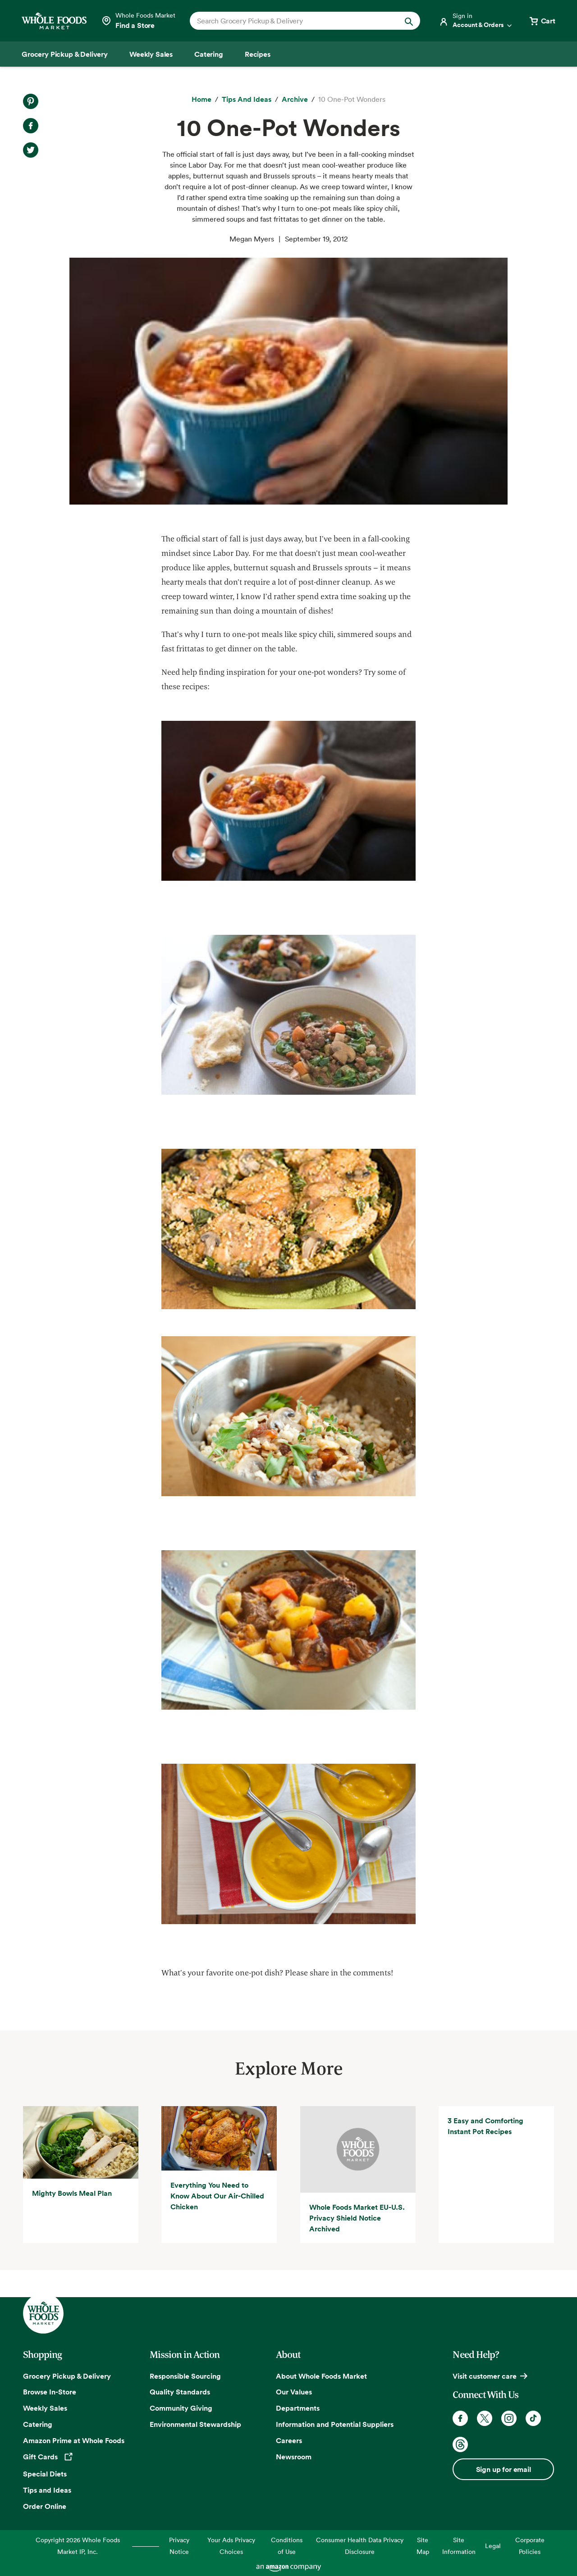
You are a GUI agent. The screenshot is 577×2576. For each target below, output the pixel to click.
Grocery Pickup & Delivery (67, 2376)
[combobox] (294, 20)
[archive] (295, 99)
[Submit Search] (409, 20)
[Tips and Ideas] (246, 99)
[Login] (476, 20)
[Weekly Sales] (151, 54)
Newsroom (293, 2457)
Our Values (294, 2392)
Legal (493, 2545)
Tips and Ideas (47, 2490)
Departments (298, 2408)
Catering (37, 2424)
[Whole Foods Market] (54, 21)
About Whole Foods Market (321, 2376)
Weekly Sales (45, 2408)
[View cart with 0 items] (541, 21)
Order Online (44, 2506)
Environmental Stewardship (195, 2424)
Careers (289, 2440)
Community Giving (181, 2408)
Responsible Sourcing (185, 2376)
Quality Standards (180, 2392)
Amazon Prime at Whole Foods (73, 2440)
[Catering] (208, 54)
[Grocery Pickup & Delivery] (65, 54)
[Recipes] (257, 54)
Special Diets (45, 2474)
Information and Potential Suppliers (335, 2424)
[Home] (201, 99)
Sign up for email (503, 2469)
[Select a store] (138, 21)
